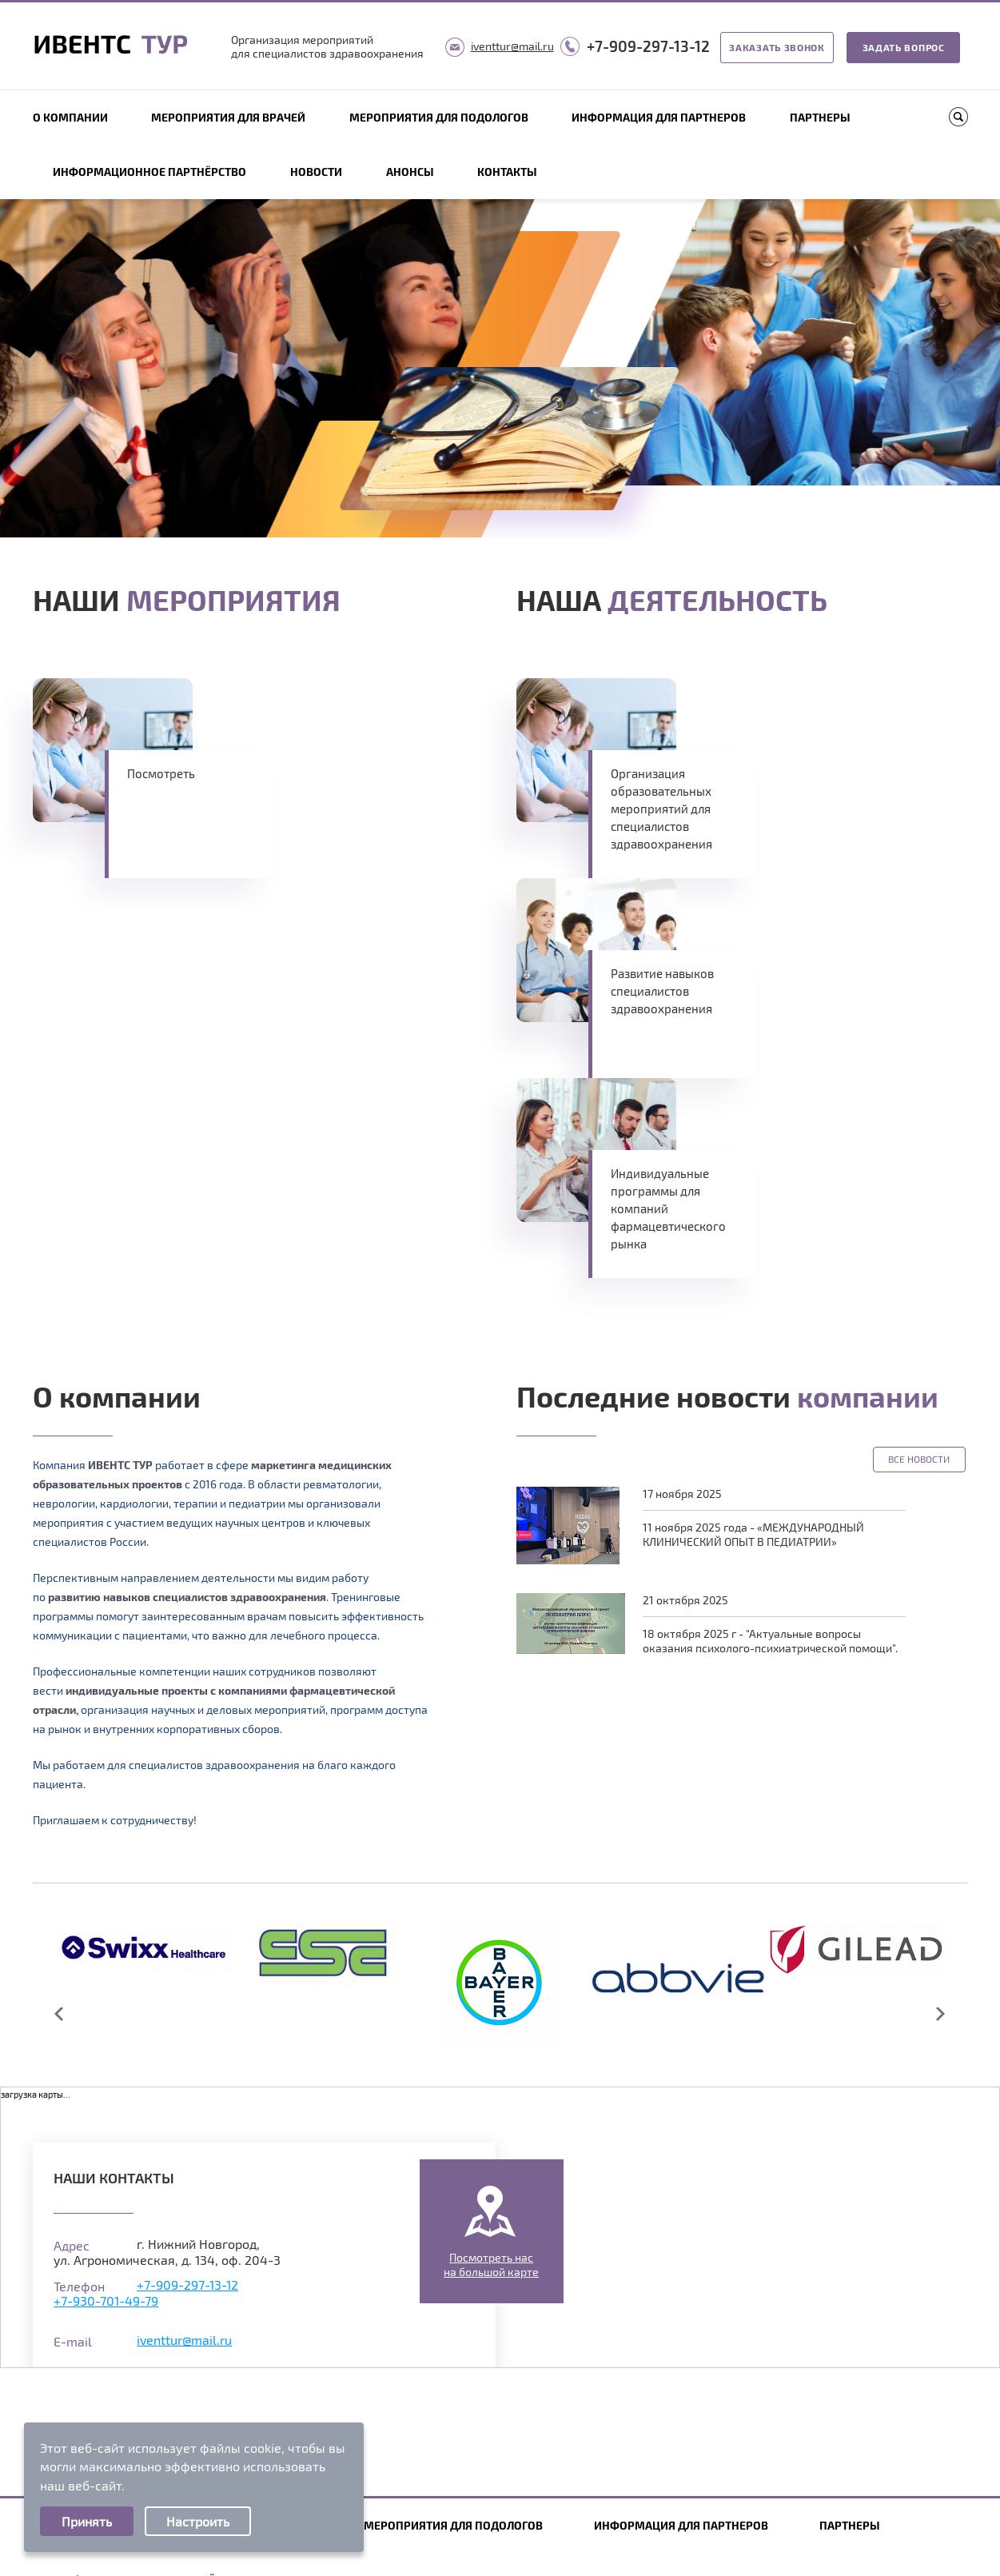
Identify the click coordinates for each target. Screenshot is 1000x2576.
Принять (87, 2521)
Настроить (197, 2521)
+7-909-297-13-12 (648, 46)
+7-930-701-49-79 (106, 2300)
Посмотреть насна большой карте (491, 2264)
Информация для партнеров (659, 117)
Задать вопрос (904, 47)
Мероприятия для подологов (438, 117)
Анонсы (410, 171)
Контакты (507, 171)
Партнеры (820, 117)
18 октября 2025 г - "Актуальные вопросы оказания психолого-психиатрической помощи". (770, 1641)
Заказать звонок (777, 47)
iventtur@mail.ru (512, 46)
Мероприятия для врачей (228, 117)
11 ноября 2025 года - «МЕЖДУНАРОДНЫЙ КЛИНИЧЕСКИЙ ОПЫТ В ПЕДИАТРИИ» (753, 1534)
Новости (316, 171)
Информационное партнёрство (149, 171)
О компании (70, 117)
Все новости (919, 1458)
